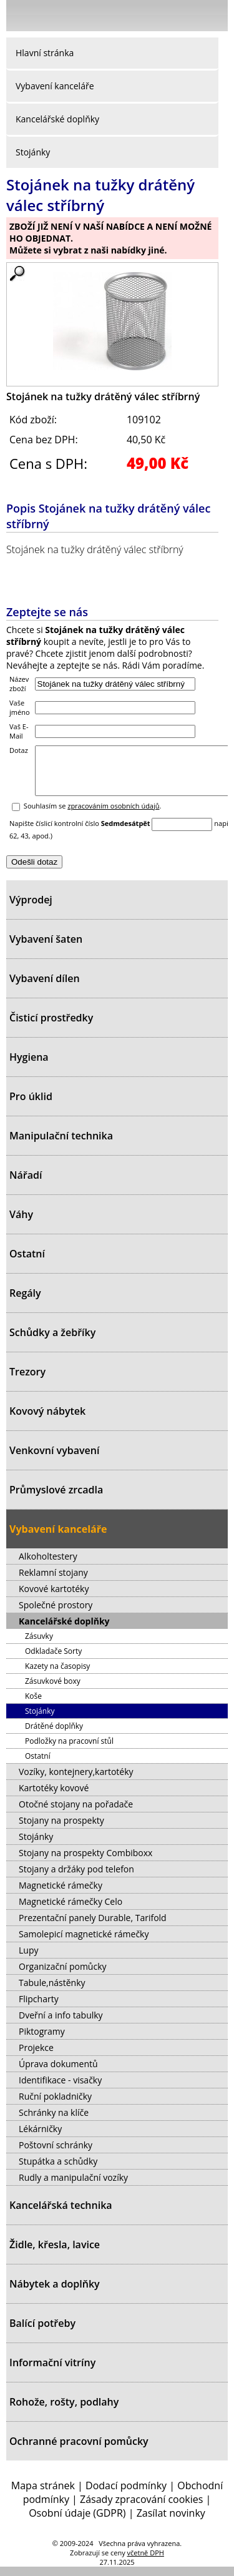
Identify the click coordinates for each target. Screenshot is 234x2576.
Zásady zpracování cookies (141, 2508)
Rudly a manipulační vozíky (73, 2187)
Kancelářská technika (60, 2214)
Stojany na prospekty (61, 1830)
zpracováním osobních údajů (113, 815)
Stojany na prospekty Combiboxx (85, 1862)
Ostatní (27, 1263)
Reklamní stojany (53, 1582)
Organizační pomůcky (63, 1976)
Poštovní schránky (55, 2154)
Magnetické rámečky (60, 1894)
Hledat (180, 18)
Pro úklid (30, 1106)
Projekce (36, 2057)
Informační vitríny (52, 2372)
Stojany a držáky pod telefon (76, 1878)
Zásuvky (39, 1645)
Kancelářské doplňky (57, 119)
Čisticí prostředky (51, 1027)
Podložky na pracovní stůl (69, 1750)
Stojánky (33, 152)
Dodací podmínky (126, 2495)
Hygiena (29, 1066)
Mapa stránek (43, 2495)
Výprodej (30, 909)
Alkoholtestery (48, 1565)
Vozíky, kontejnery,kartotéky (76, 1781)
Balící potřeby (42, 2332)
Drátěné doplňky (54, 1735)
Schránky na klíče (54, 2122)
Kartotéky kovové (54, 1797)
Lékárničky (40, 2138)
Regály (25, 1302)
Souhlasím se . (93, 815)
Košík (215, 15)
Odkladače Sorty (53, 1660)
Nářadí (25, 1184)
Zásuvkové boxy (52, 1690)
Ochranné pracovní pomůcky (79, 2450)
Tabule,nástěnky (52, 1992)
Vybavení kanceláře (55, 86)
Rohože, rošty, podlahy (64, 2411)
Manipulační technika (61, 1145)
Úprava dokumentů (58, 2073)
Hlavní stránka (45, 53)
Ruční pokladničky (55, 2105)
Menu (19, 18)
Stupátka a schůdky (58, 2170)
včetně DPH (145, 2562)
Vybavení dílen (44, 988)
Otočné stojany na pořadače (76, 1813)
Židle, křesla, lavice (54, 2254)
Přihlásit (153, 15)
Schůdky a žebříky (52, 1342)
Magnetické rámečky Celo (70, 1911)
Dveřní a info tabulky (61, 2024)
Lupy (28, 1959)
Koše (33, 1705)
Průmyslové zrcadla (56, 1499)
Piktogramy (42, 2041)
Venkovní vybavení (54, 1460)
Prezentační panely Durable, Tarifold (93, 1927)
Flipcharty (39, 2008)
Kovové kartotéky (54, 1598)
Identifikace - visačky (60, 2089)
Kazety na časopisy (57, 1675)
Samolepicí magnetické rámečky (84, 1943)
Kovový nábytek (47, 1420)
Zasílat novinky (171, 2522)
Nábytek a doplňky (54, 2293)
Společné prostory (55, 1614)
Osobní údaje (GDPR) (77, 2522)
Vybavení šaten (45, 948)
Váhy (21, 1224)
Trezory (27, 1381)
